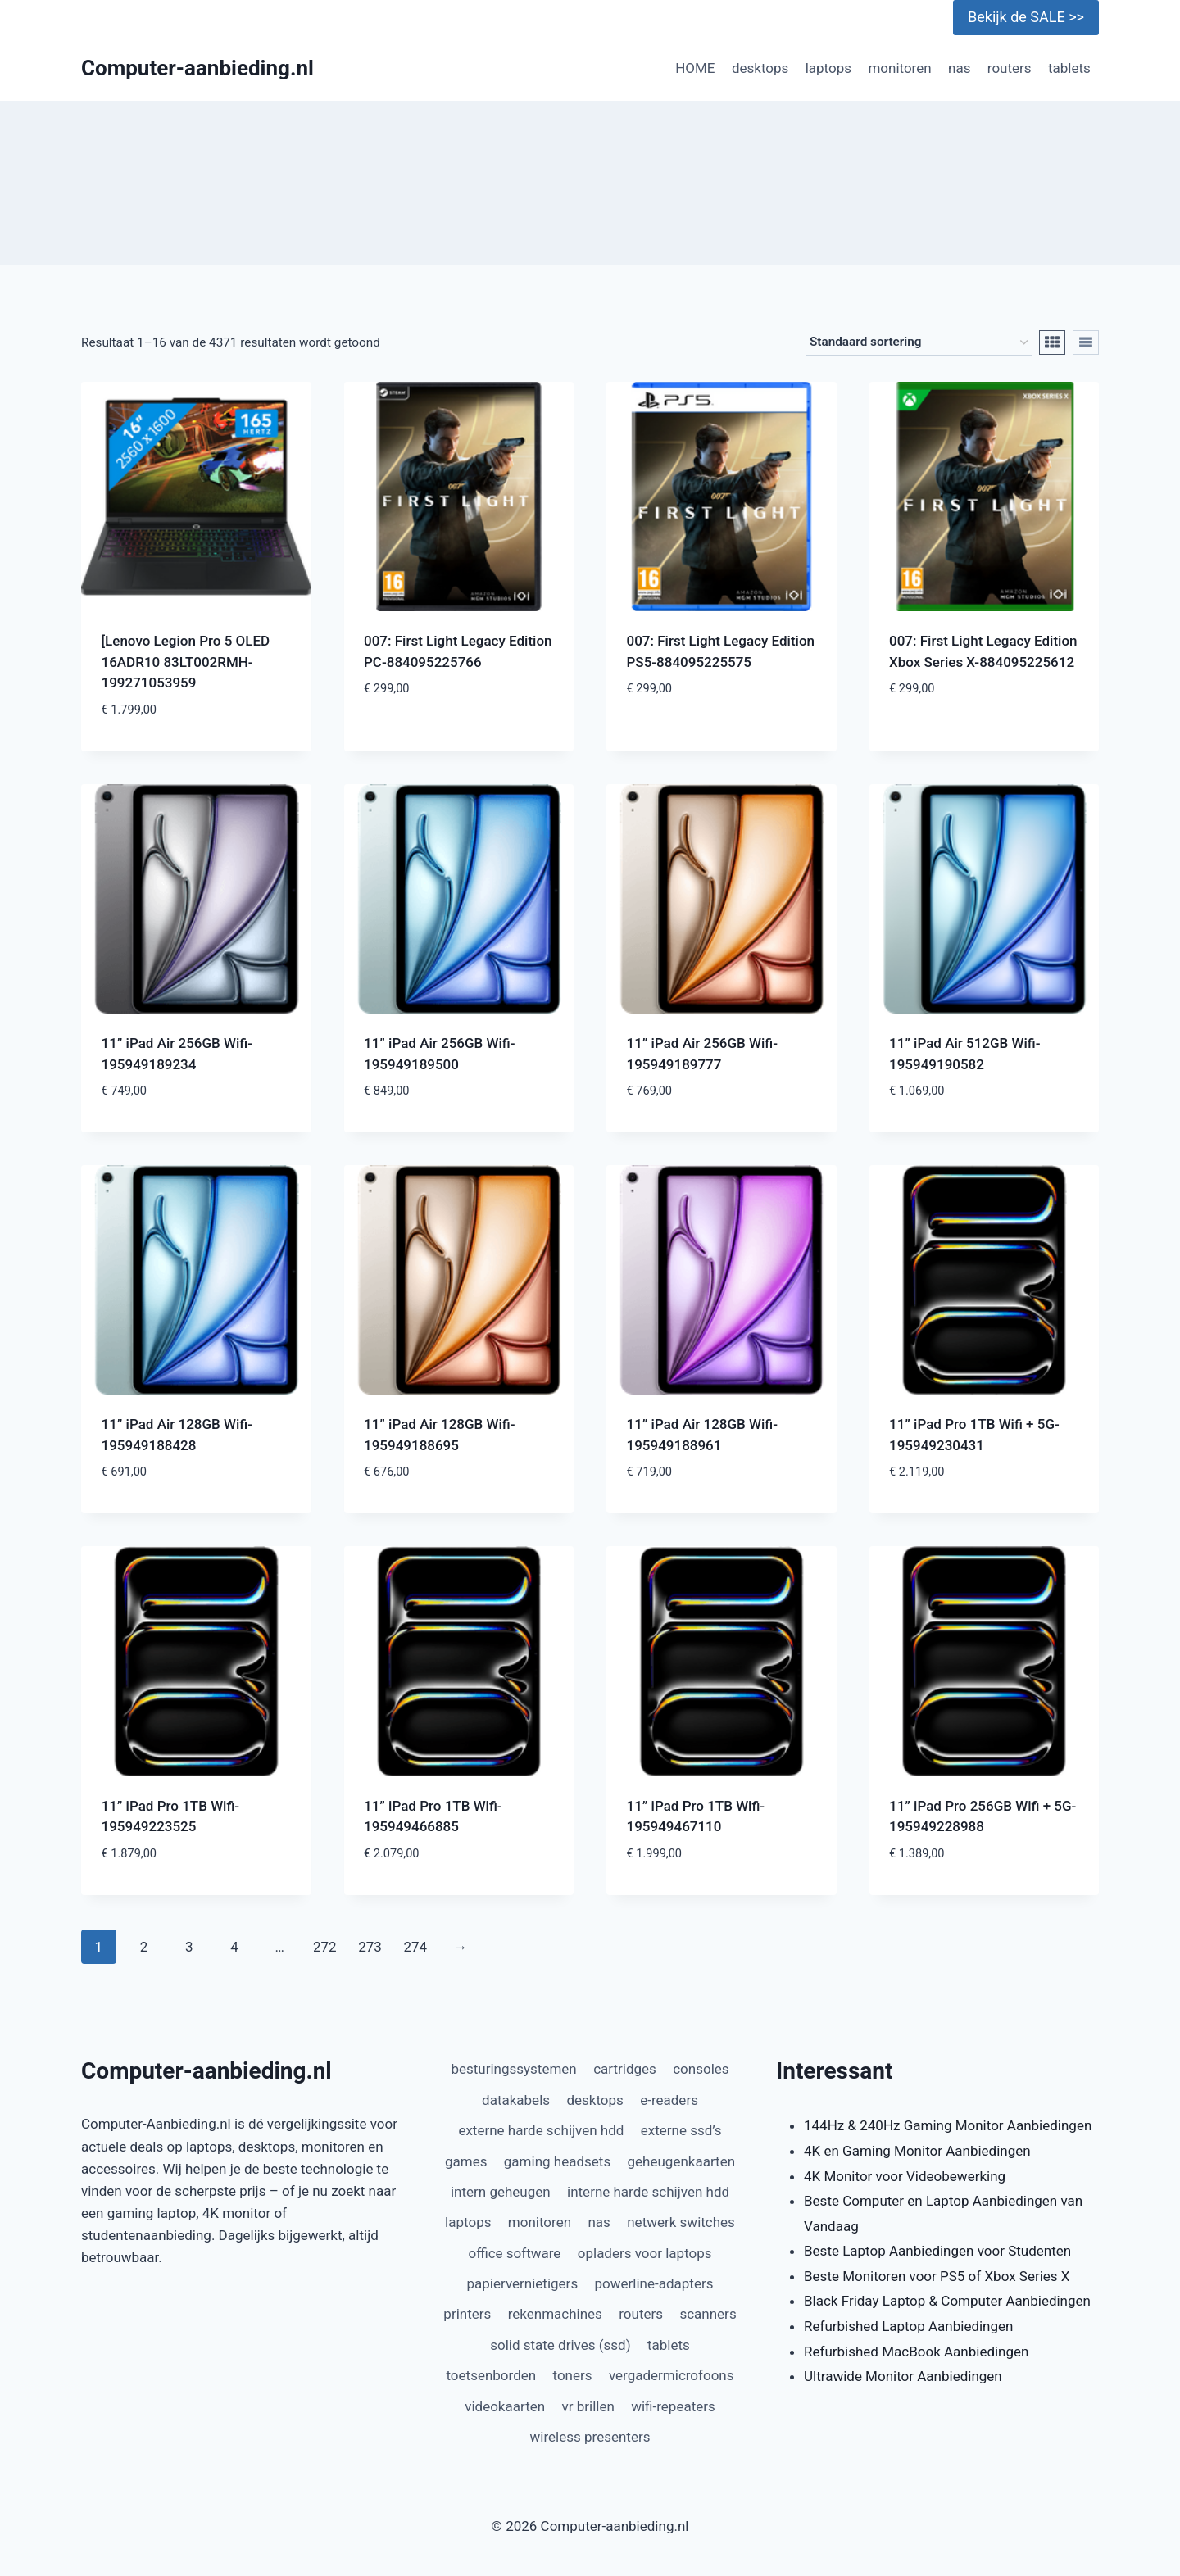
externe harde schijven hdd (541, 2130)
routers (1009, 68)
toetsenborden (491, 2375)
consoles (700, 2069)
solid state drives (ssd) (560, 2345)
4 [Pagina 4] (234, 1947)
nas (959, 68)
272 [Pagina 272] (325, 1947)
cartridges (624, 2069)
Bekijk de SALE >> (1026, 16)
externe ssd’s (681, 2130)
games (466, 2161)
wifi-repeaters (673, 2406)
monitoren (899, 68)
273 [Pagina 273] (370, 1947)
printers (467, 2314)
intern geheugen (501, 2192)
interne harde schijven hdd (648, 2192)
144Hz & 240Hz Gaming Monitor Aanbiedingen (948, 2125)
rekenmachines (555, 2314)
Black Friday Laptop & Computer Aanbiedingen (947, 2301)
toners (572, 2375)
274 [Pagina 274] (415, 1947)
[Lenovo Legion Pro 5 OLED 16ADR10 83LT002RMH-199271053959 (186, 662)
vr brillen (588, 2406)
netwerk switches (681, 2222)
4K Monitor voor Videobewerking (904, 2176)
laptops (828, 68)
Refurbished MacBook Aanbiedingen (916, 2351)
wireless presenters (590, 2437)
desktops (760, 68)
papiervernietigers (523, 2283)
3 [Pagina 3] (189, 1947)
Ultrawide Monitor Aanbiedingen (903, 2376)
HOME (695, 68)
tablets (1069, 68)
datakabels (516, 2100)
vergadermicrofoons (671, 2375)
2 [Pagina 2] (144, 1947)
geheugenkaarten (682, 2161)
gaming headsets (557, 2161)
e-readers (669, 2100)
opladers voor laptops (645, 2253)
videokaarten (505, 2406)
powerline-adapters (654, 2283)
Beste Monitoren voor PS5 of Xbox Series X (936, 2276)
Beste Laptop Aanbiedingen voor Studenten (937, 2251)
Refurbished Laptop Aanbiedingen (908, 2326)
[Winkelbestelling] (919, 342)
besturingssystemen (513, 2069)
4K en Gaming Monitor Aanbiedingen (917, 2151)
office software (514, 2253)
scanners (707, 2314)
